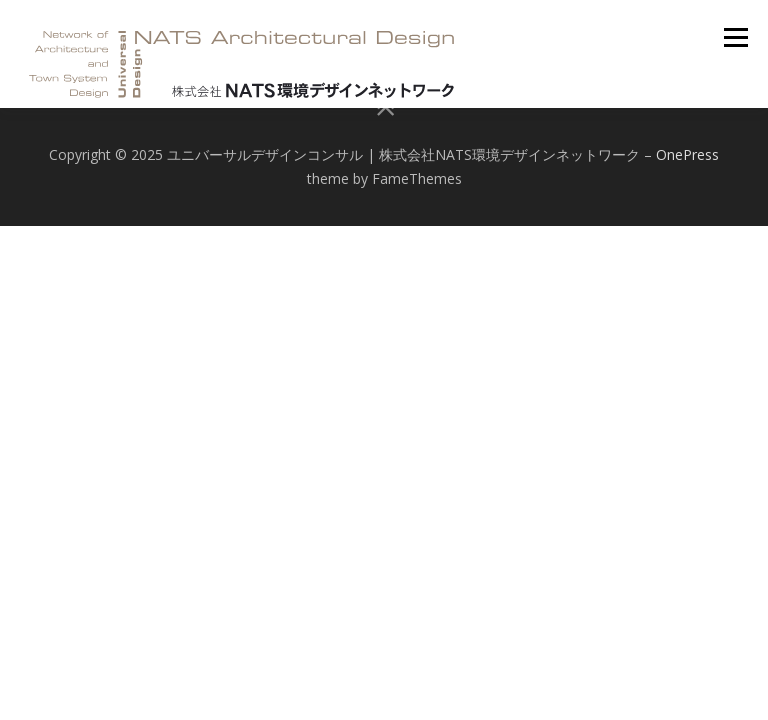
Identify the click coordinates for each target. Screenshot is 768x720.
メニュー (735, 37)
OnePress (687, 154)
